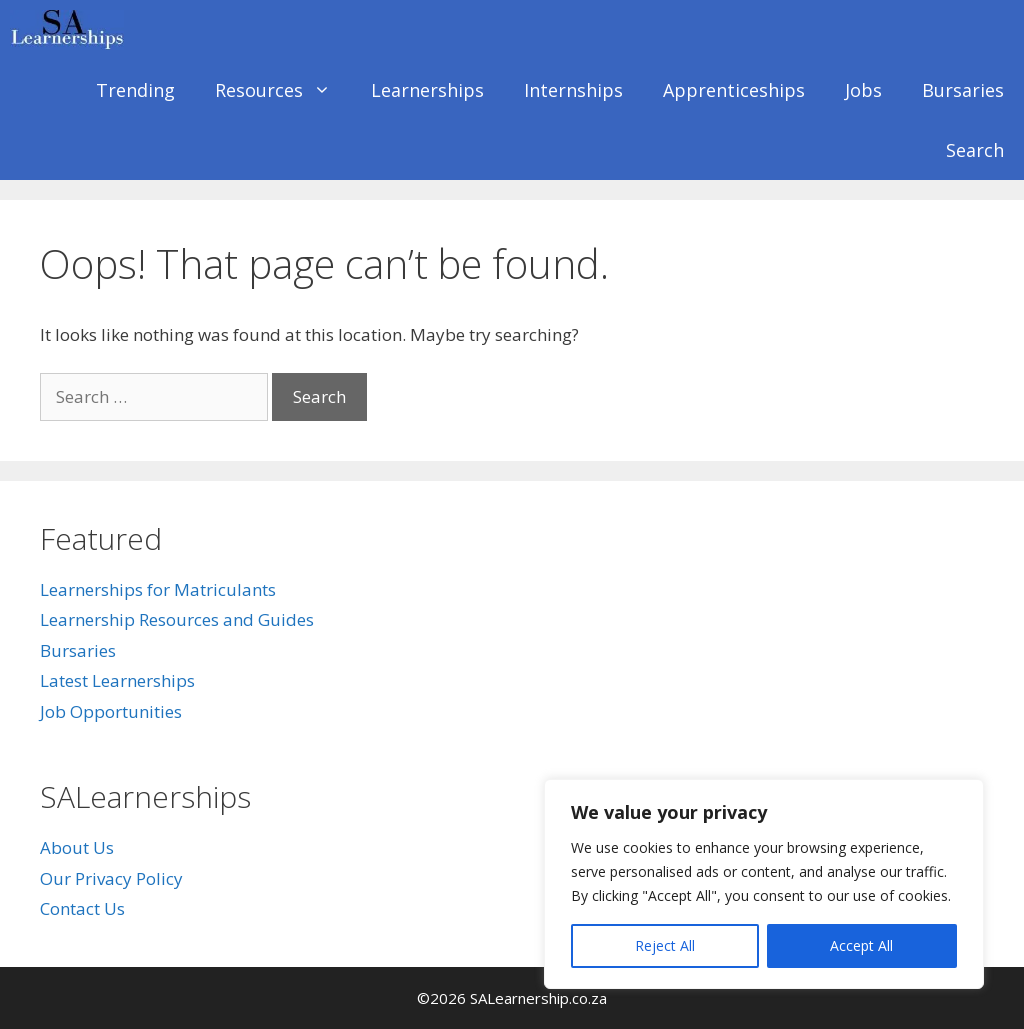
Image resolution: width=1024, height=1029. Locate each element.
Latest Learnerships (117, 680)
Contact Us (82, 908)
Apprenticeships (734, 90)
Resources (283, 90)
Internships (573, 90)
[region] (764, 884)
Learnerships (427, 90)
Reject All (665, 945)
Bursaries (963, 90)
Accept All (861, 945)
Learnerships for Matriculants (158, 589)
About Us (77, 847)
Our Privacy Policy (111, 878)
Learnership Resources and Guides (177, 619)
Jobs (863, 90)
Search (975, 150)
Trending (135, 90)
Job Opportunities (111, 711)
